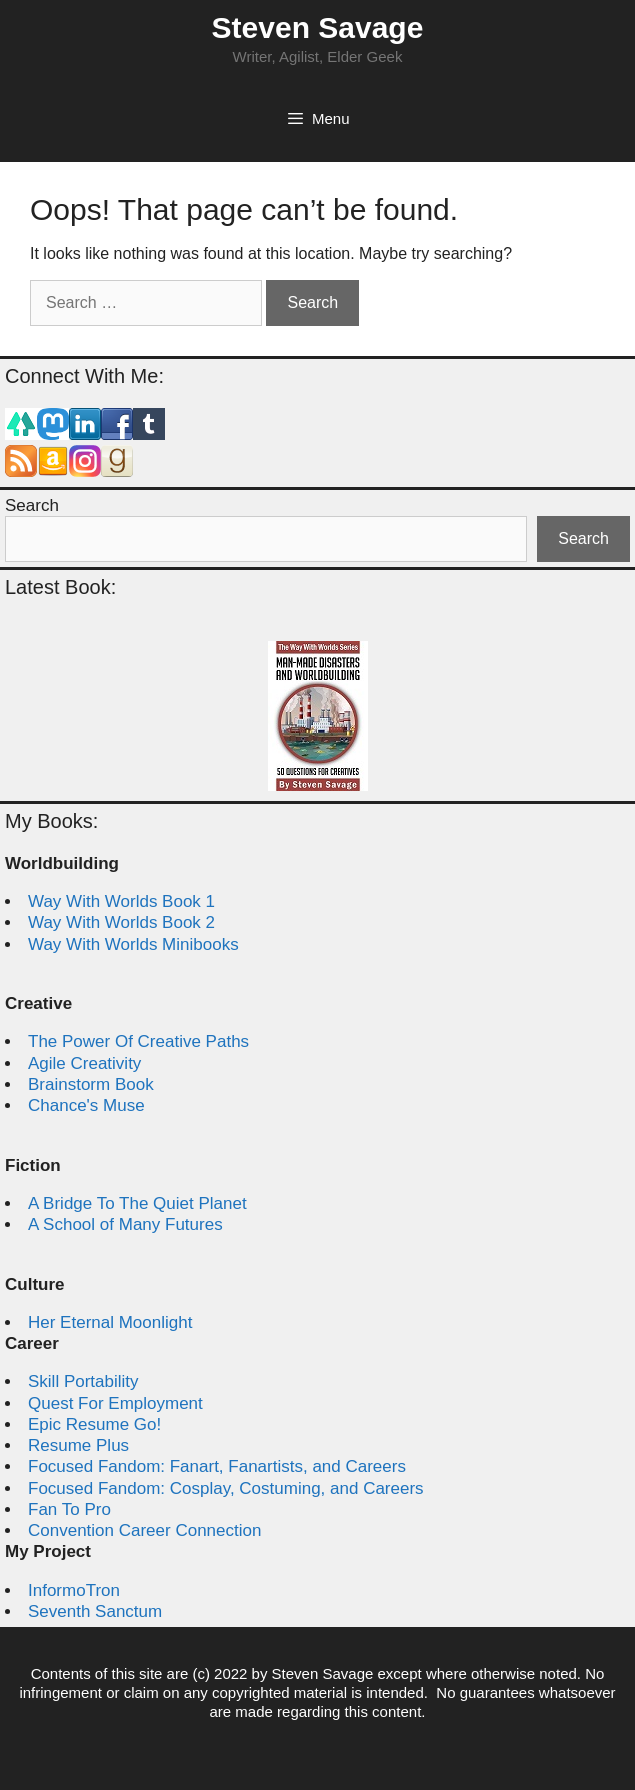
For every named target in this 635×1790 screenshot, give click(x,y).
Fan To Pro (69, 1509)
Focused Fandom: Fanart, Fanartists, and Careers (217, 1466)
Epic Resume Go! (94, 1424)
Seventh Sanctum (95, 1611)
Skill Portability (83, 1381)
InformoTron (74, 1590)
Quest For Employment (115, 1403)
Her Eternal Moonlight (110, 1322)
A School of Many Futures (125, 1224)
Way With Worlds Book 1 (121, 901)
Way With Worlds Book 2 (121, 922)
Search (32, 505)
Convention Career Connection (144, 1530)
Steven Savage (318, 27)
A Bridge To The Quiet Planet (137, 1203)
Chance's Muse (86, 1105)
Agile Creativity (84, 1063)
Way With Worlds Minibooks (133, 944)
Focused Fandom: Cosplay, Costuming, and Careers (226, 1488)
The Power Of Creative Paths (138, 1041)
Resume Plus (78, 1445)
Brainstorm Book (91, 1084)
